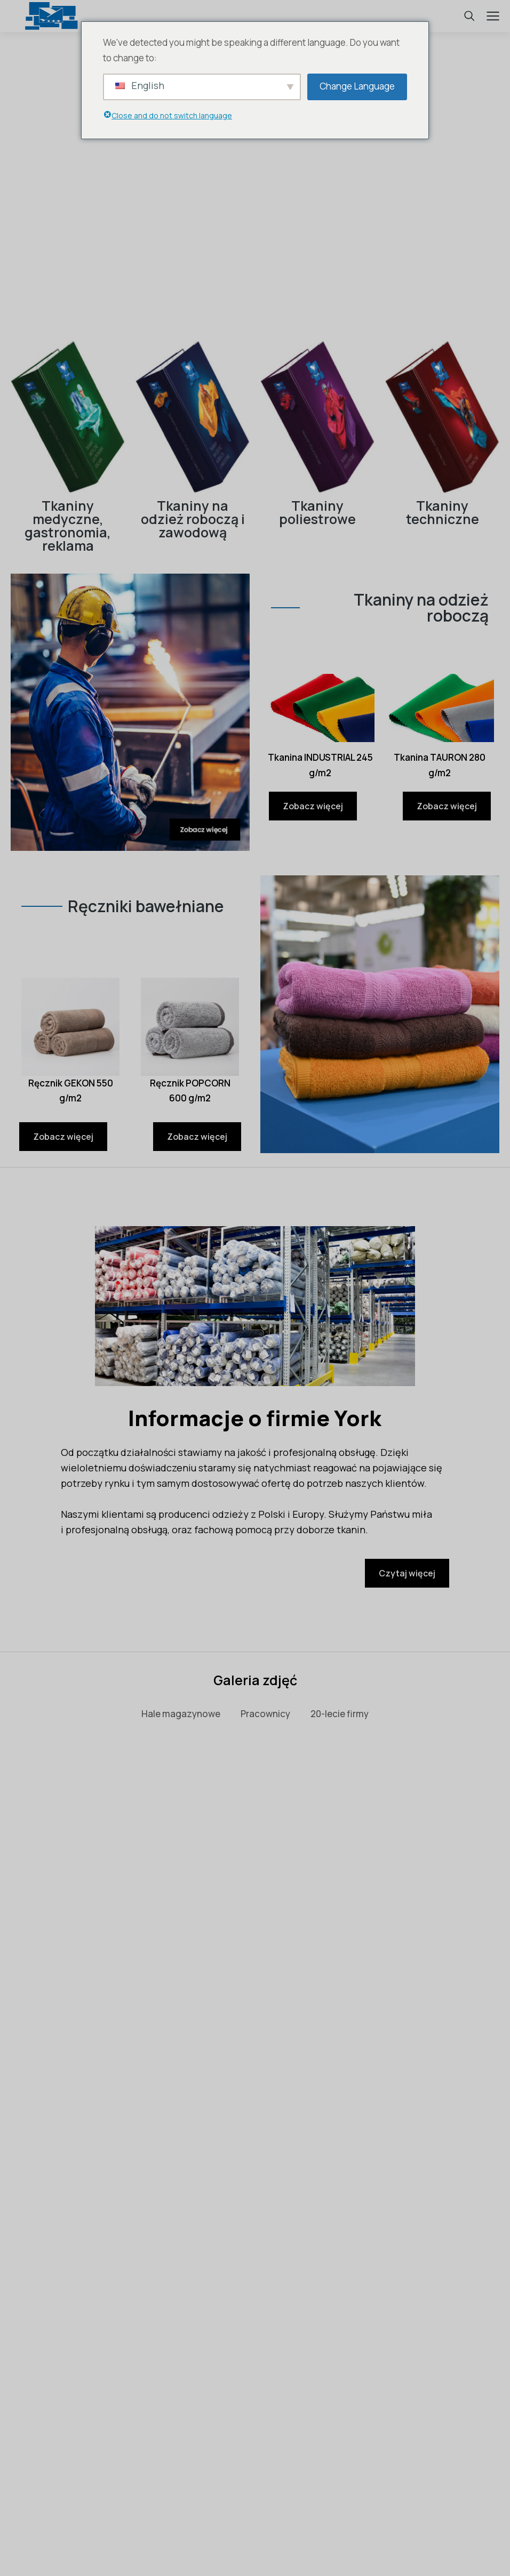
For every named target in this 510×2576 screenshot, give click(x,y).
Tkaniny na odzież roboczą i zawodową (193, 519)
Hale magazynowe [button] (180, 1714)
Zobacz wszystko (255, 1772)
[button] (12, 2031)
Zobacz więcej (313, 806)
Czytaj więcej (407, 1573)
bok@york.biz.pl (421, 2479)
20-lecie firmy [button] (339, 1714)
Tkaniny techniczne (442, 512)
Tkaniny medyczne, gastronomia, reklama (68, 525)
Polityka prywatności (255, 2541)
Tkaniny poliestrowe (317, 512)
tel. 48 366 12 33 (255, 2479)
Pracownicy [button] (265, 1714)
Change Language (357, 86)
